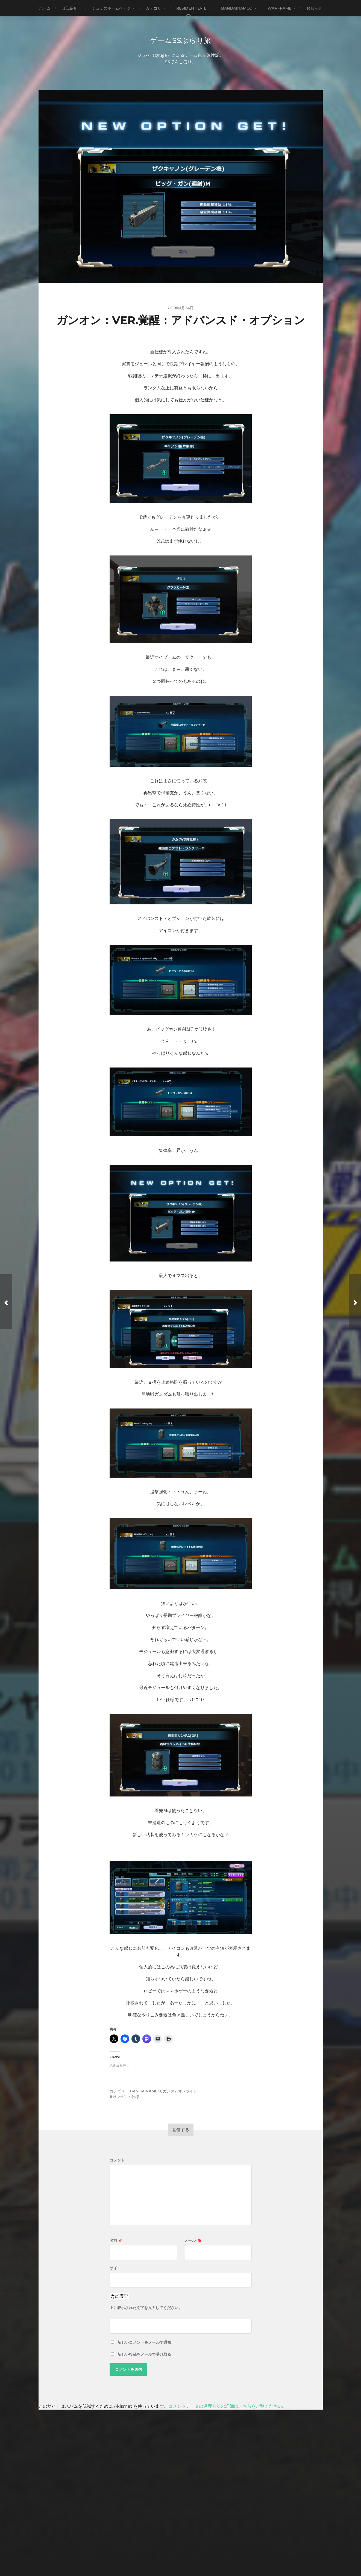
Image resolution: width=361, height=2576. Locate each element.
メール (192, 2241)
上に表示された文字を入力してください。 (146, 2308)
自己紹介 (69, 8)
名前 (116, 2241)
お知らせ (314, 8)
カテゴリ (153, 8)
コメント (117, 2160)
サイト (115, 2268)
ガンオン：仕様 (125, 2097)
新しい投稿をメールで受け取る (144, 2354)
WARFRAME (279, 8)
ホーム (45, 8)
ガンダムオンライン (180, 2091)
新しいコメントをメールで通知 (144, 2342)
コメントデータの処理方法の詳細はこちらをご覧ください (225, 2406)
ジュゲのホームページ (111, 8)
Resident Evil (191, 8)
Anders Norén (191, 2547)
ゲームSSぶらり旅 (180, 40)
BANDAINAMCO (237, 8)
